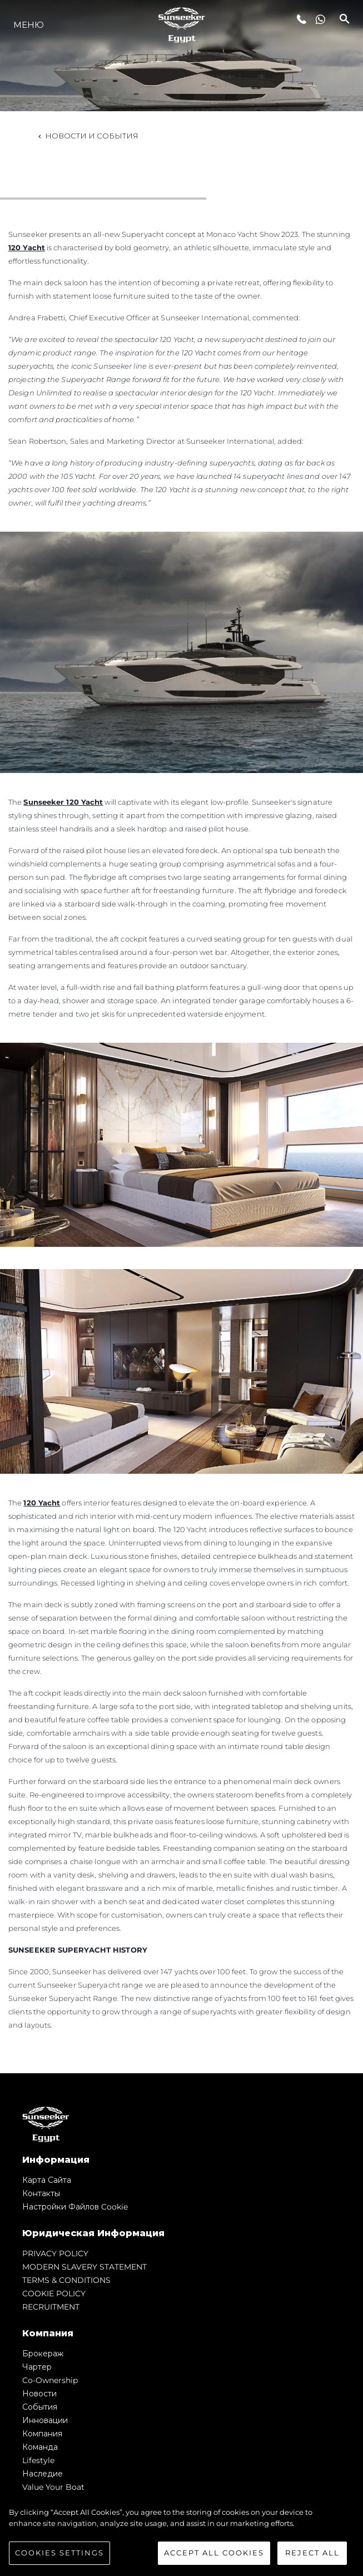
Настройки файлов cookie (75, 2207)
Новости (39, 2394)
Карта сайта (46, 2180)
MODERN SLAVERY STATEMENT (84, 2267)
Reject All (312, 2552)
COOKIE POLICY (54, 2293)
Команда (40, 2447)
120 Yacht (26, 247)
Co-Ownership (50, 2380)
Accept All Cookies (214, 2552)
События (39, 2407)
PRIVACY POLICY (55, 2253)
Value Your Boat (53, 2487)
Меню (28, 24)
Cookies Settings (59, 2552)
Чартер (37, 2367)
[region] (181, 2536)
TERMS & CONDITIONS (66, 2280)
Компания (42, 2434)
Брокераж (42, 2354)
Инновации (45, 2420)
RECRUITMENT (50, 2307)
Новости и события (87, 135)
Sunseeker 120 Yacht (63, 801)
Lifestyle (38, 2460)
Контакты (41, 2193)
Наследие (42, 2474)
